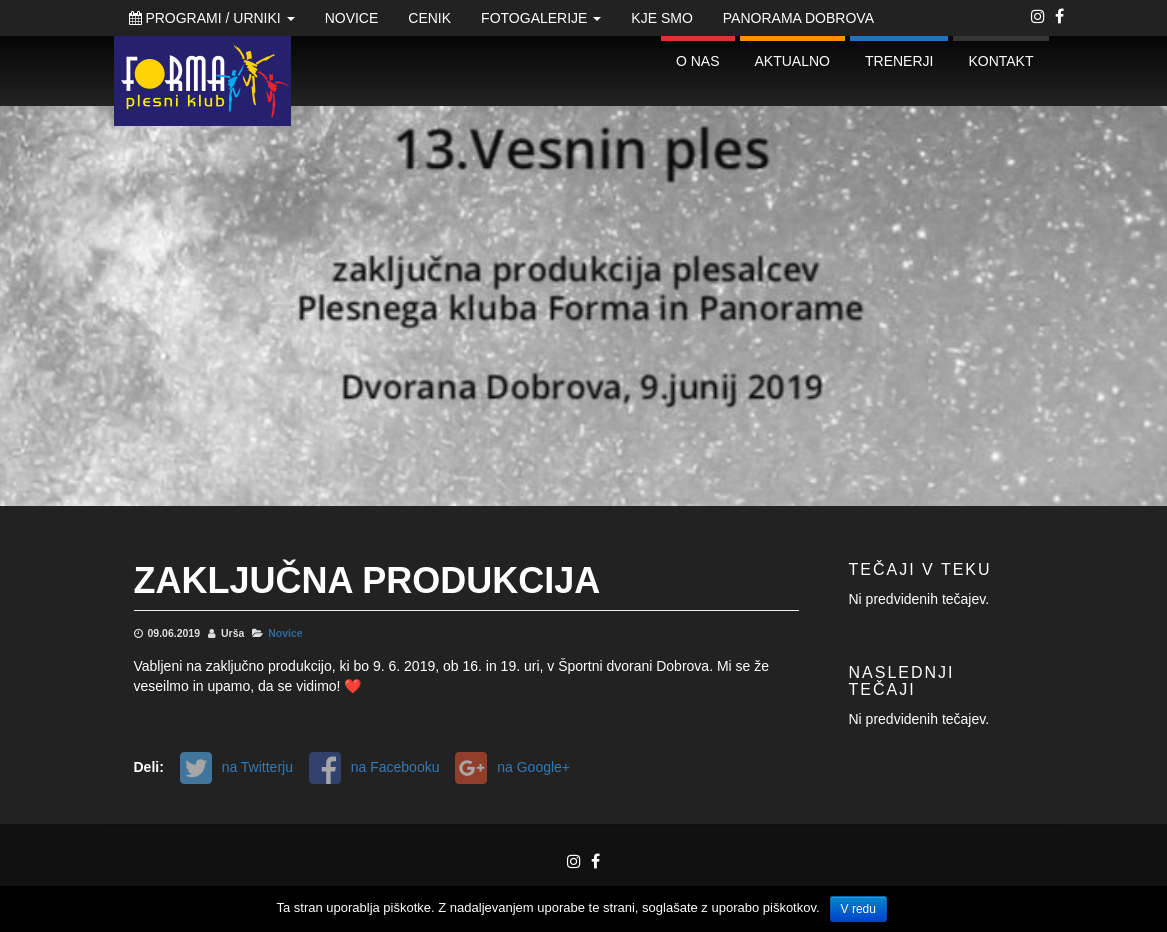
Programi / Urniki (212, 18)
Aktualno (792, 61)
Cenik (429, 18)
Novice (352, 18)
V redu (858, 909)
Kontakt (1000, 61)
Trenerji (899, 61)
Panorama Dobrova (798, 18)
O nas (698, 61)
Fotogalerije (541, 18)
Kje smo (661, 18)
